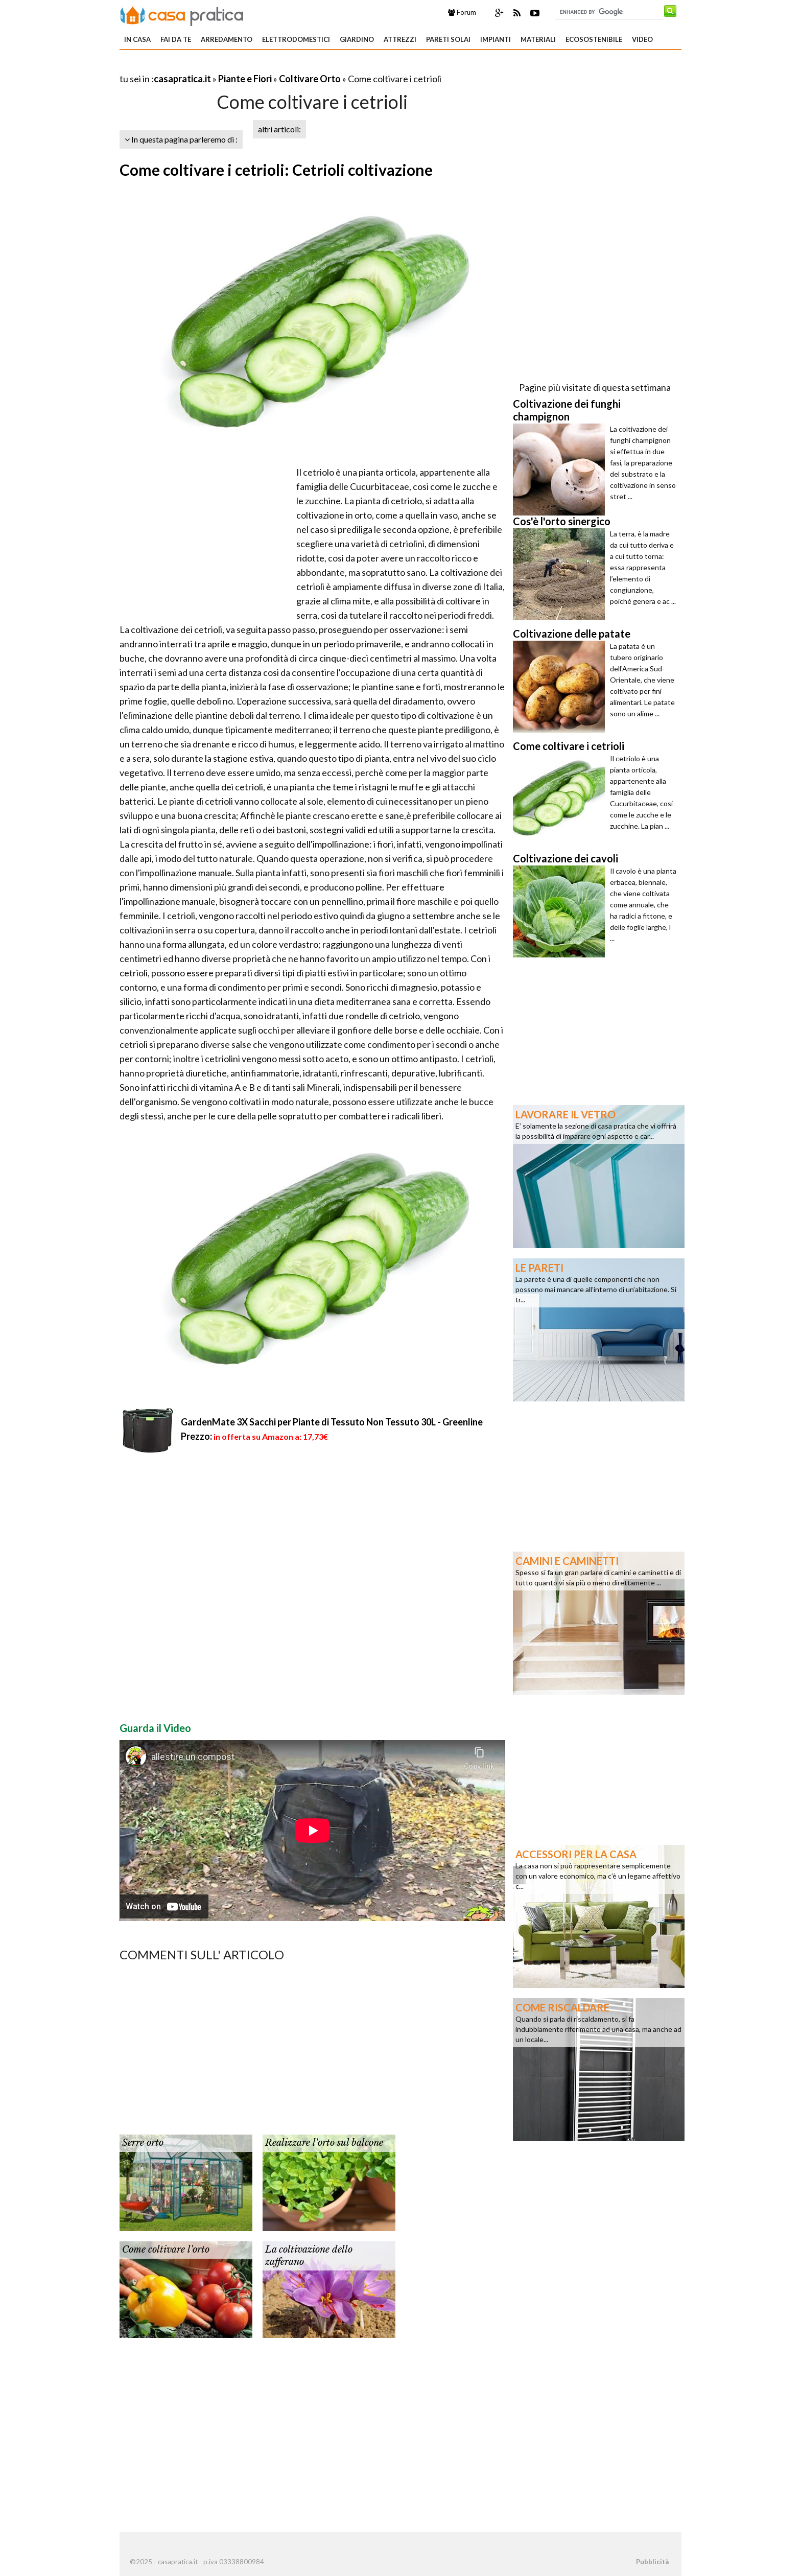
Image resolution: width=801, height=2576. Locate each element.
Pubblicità (652, 2562)
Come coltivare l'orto (165, 2249)
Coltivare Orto (310, 78)
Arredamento (226, 39)
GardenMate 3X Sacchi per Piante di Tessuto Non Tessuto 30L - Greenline (332, 1421)
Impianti (495, 39)
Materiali (538, 39)
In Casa (137, 39)
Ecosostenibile (594, 39)
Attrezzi (400, 39)
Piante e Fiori (245, 78)
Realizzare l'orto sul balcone (324, 2142)
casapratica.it (182, 78)
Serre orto (142, 2142)
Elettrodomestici (296, 39)
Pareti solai (448, 39)
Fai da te (175, 39)
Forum (462, 12)
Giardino (357, 39)
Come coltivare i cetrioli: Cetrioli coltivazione (276, 169)
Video (642, 39)
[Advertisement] (239, 66)
